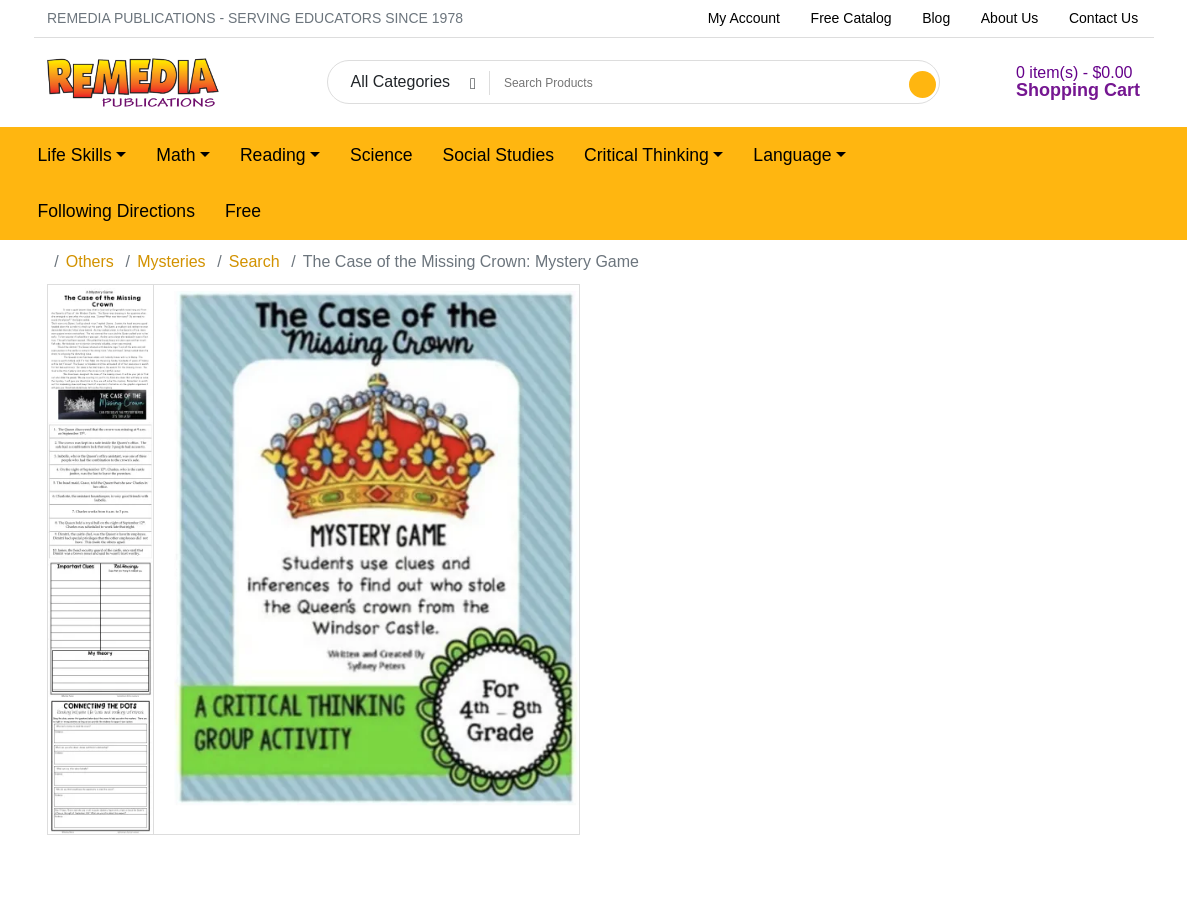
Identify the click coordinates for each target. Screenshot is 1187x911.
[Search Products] (696, 83)
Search (254, 261)
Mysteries (171, 261)
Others (90, 261)
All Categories (400, 81)
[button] (1053, 82)
